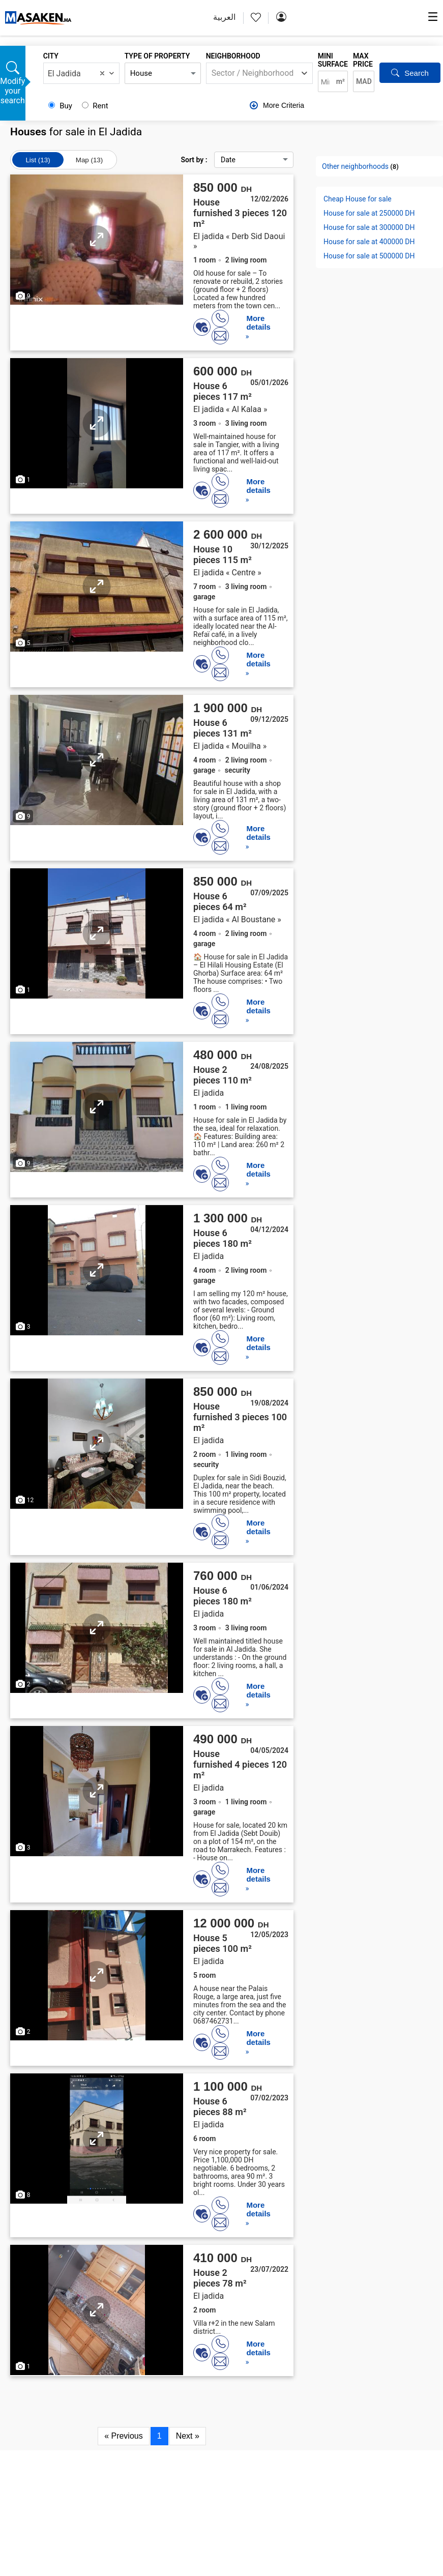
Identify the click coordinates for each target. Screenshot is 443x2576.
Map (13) (89, 160)
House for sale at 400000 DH (369, 242)
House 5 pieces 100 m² (222, 1943)
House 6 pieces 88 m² (220, 2106)
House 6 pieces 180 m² (222, 1238)
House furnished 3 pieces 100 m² (240, 1417)
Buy (61, 105)
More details (258, 322)
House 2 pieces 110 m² (222, 1075)
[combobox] (81, 73)
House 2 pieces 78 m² (220, 2278)
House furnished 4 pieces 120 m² (240, 1764)
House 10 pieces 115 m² (222, 554)
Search (410, 73)
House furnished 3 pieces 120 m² (240, 213)
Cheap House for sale (357, 199)
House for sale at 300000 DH (369, 227)
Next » (187, 2436)
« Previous (123, 2436)
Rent (95, 105)
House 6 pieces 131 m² (222, 728)
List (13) (37, 160)
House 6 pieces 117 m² (222, 391)
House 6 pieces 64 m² (220, 901)
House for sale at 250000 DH (369, 213)
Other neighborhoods (355, 166)
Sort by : (237, 160)
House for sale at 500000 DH (369, 256)
